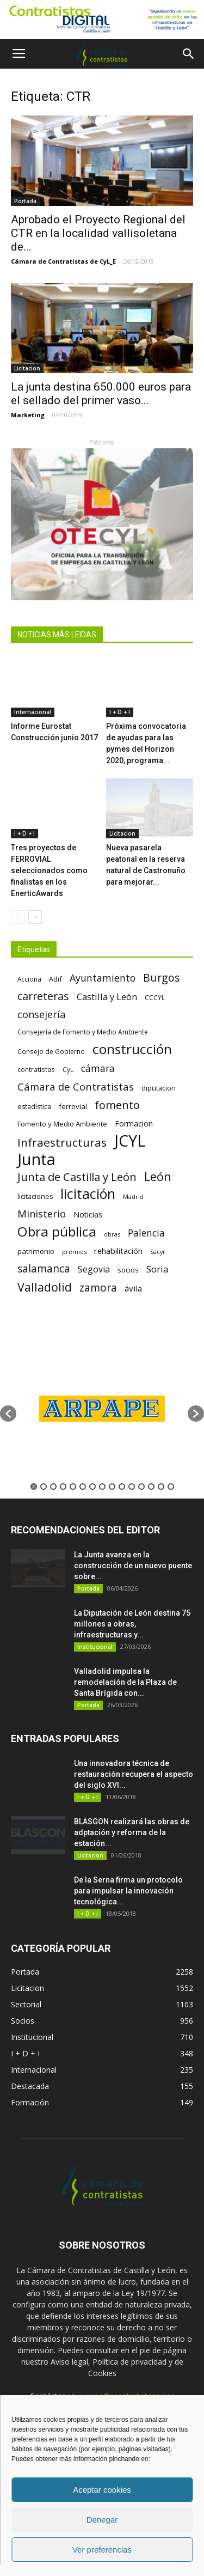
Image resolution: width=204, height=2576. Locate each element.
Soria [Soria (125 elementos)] (157, 1269)
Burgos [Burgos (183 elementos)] (161, 977)
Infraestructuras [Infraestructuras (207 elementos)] (62, 1142)
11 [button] (131, 1486)
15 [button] (171, 1486)
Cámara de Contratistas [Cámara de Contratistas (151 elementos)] (75, 1086)
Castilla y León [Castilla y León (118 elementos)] (107, 996)
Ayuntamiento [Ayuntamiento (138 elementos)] (102, 978)
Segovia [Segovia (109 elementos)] (94, 1269)
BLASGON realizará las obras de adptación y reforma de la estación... (131, 1832)
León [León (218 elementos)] (157, 1176)
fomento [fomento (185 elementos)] (117, 1105)
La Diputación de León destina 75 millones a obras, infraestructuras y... (132, 1624)
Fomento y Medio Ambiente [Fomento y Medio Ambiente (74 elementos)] (62, 1124)
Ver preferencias (102, 2549)
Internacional (32, 712)
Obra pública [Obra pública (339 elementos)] (56, 1231)
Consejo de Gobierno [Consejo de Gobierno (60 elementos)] (51, 1051)
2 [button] (43, 1486)
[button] (189, 54)
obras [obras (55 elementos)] (112, 1234)
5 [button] (73, 1486)
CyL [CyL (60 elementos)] (68, 1069)
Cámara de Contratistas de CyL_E (63, 261)
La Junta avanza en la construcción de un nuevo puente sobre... (133, 1565)
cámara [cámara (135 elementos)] (98, 1068)
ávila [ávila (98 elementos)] (133, 1288)
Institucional (95, 1647)
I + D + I (119, 712)
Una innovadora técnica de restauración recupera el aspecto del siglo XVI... (133, 1774)
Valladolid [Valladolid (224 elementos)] (44, 1287)
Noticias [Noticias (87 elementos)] (87, 1214)
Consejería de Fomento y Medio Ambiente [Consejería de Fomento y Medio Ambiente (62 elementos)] (82, 1031)
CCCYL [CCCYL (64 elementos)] (155, 997)
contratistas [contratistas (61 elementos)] (36, 1069)
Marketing (28, 415)
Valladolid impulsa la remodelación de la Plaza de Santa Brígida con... (125, 1682)
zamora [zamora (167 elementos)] (98, 1287)
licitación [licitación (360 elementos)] (87, 1193)
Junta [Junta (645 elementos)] (36, 1159)
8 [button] (102, 1486)
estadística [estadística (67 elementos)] (34, 1106)
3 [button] (53, 1486)
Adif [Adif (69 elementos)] (55, 979)
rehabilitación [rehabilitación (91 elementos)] (118, 1250)
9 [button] (112, 1486)
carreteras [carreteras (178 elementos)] (43, 996)
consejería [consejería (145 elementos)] (41, 1014)
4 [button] (63, 1486)
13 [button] (151, 1486)
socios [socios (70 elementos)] (128, 1270)
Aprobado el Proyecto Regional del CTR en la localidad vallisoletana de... (98, 233)
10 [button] (122, 1486)
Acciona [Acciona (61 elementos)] (29, 979)
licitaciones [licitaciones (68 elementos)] (35, 1196)
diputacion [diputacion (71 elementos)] (158, 1088)
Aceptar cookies (102, 2489)
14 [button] (161, 1486)
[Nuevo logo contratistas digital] (102, 19)
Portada (25, 201)
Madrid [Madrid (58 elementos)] (133, 1196)
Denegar (102, 2519)
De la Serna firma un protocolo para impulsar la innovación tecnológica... (128, 1890)
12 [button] (141, 1486)
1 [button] (33, 1486)
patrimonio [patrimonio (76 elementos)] (35, 1251)
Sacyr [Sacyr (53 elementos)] (157, 1252)
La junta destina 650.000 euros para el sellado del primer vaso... (101, 393)
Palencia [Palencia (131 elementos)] (146, 1233)
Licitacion (27, 368)
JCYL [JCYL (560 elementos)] (129, 1141)
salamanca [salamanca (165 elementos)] (43, 1269)
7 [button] (92, 1486)
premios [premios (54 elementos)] (74, 1251)
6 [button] (82, 1486)
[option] (102, 1408)
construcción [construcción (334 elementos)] (132, 1049)
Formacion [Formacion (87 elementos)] (134, 1123)
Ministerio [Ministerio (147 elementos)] (41, 1213)
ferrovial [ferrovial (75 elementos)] (73, 1106)
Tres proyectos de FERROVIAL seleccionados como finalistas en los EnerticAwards (49, 870)
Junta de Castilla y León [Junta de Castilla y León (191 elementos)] (77, 1177)
